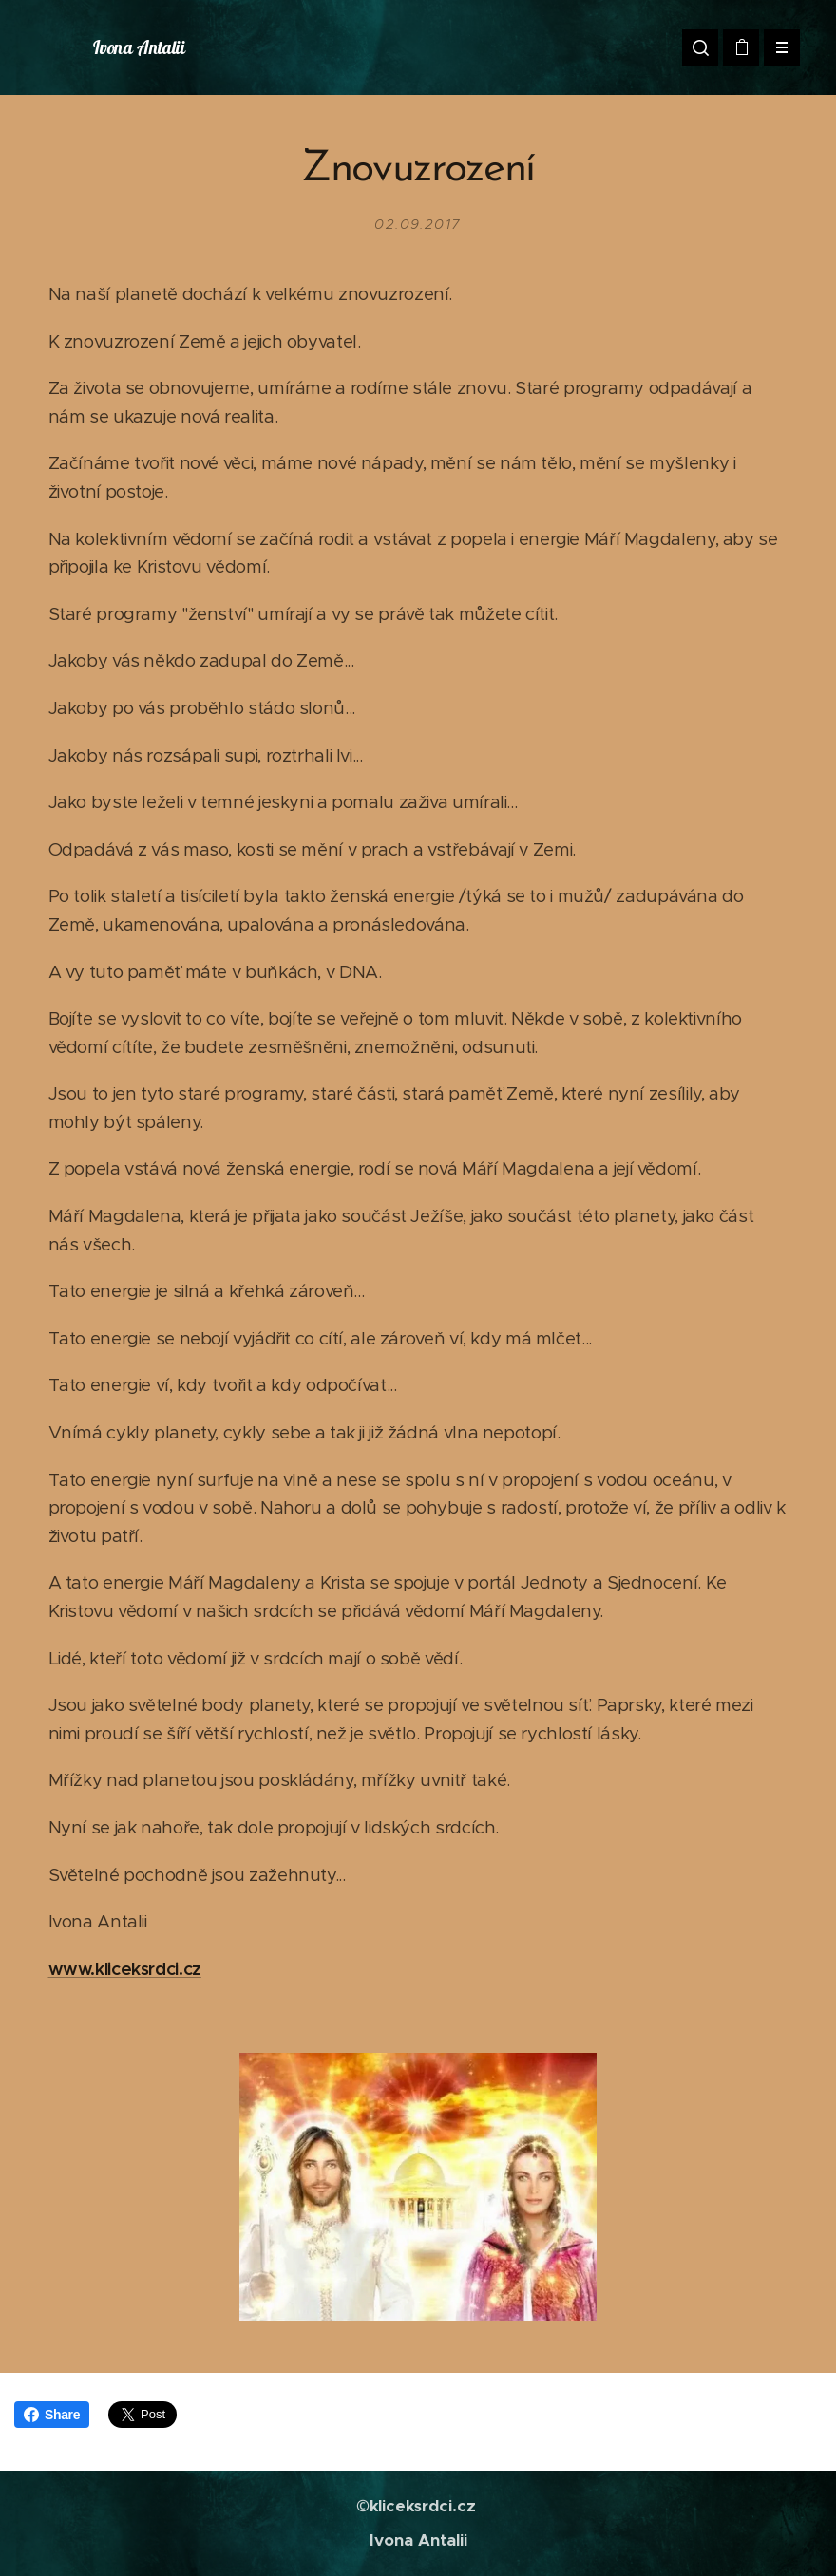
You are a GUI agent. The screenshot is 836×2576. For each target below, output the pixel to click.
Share (52, 2414)
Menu (776, 47)
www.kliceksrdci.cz (124, 1969)
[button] (700, 47)
